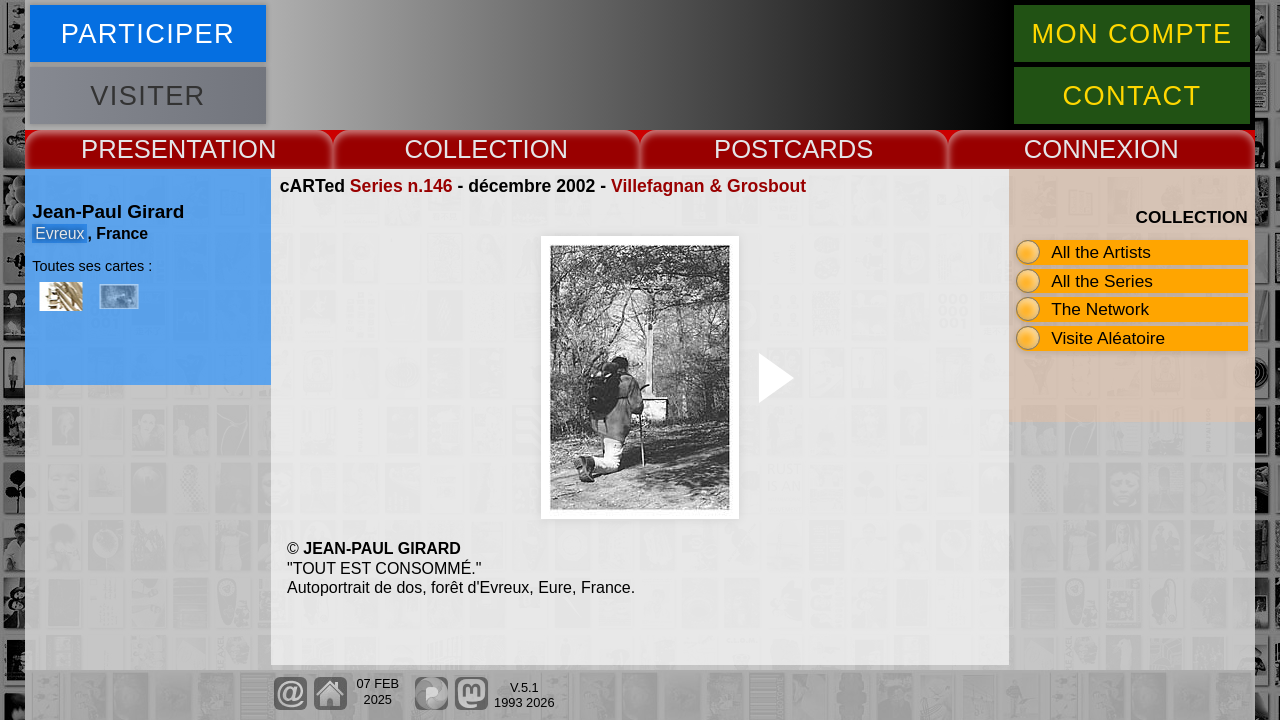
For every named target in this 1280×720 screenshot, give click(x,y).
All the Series (1102, 281)
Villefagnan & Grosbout (708, 186)
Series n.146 (401, 186)
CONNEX (1079, 149)
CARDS (829, 149)
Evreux (59, 233)
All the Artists (1101, 252)
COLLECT (463, 149)
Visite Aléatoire (1108, 338)
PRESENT (140, 149)
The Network (1100, 309)
